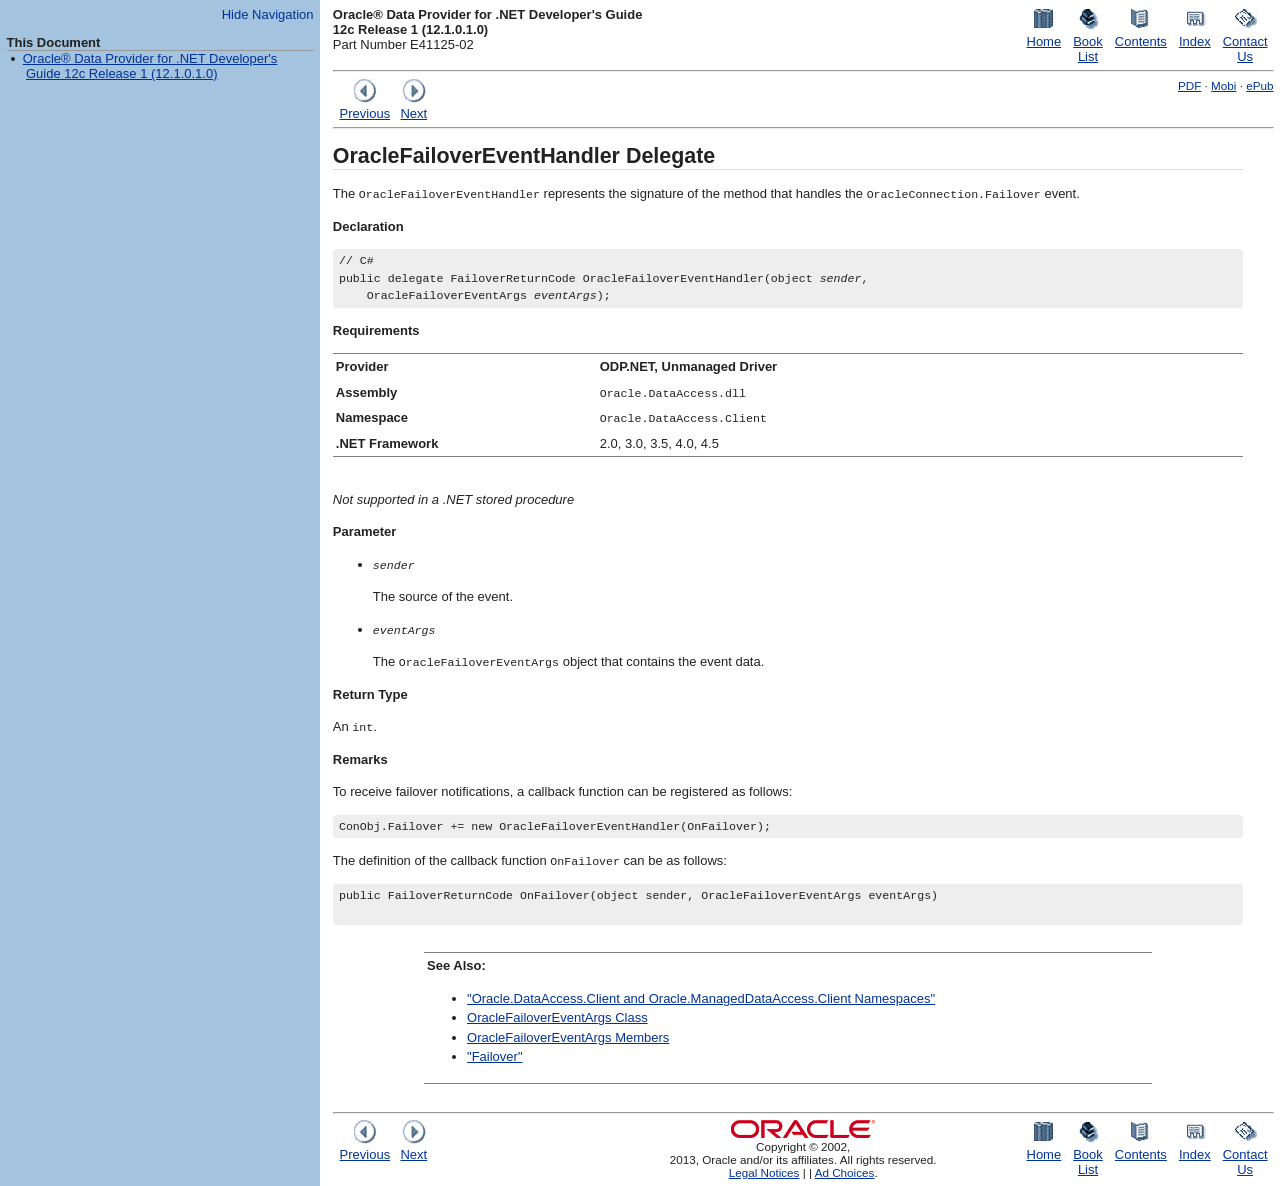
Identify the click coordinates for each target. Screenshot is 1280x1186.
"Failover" (494, 1057)
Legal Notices (764, 1172)
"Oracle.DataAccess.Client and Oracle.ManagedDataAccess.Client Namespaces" (701, 998)
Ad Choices (845, 1172)
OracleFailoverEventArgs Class (557, 1018)
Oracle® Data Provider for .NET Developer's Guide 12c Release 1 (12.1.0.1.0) (150, 66)
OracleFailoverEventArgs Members (568, 1037)
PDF (1189, 85)
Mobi (1223, 85)
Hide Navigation (268, 14)
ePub (1259, 85)
